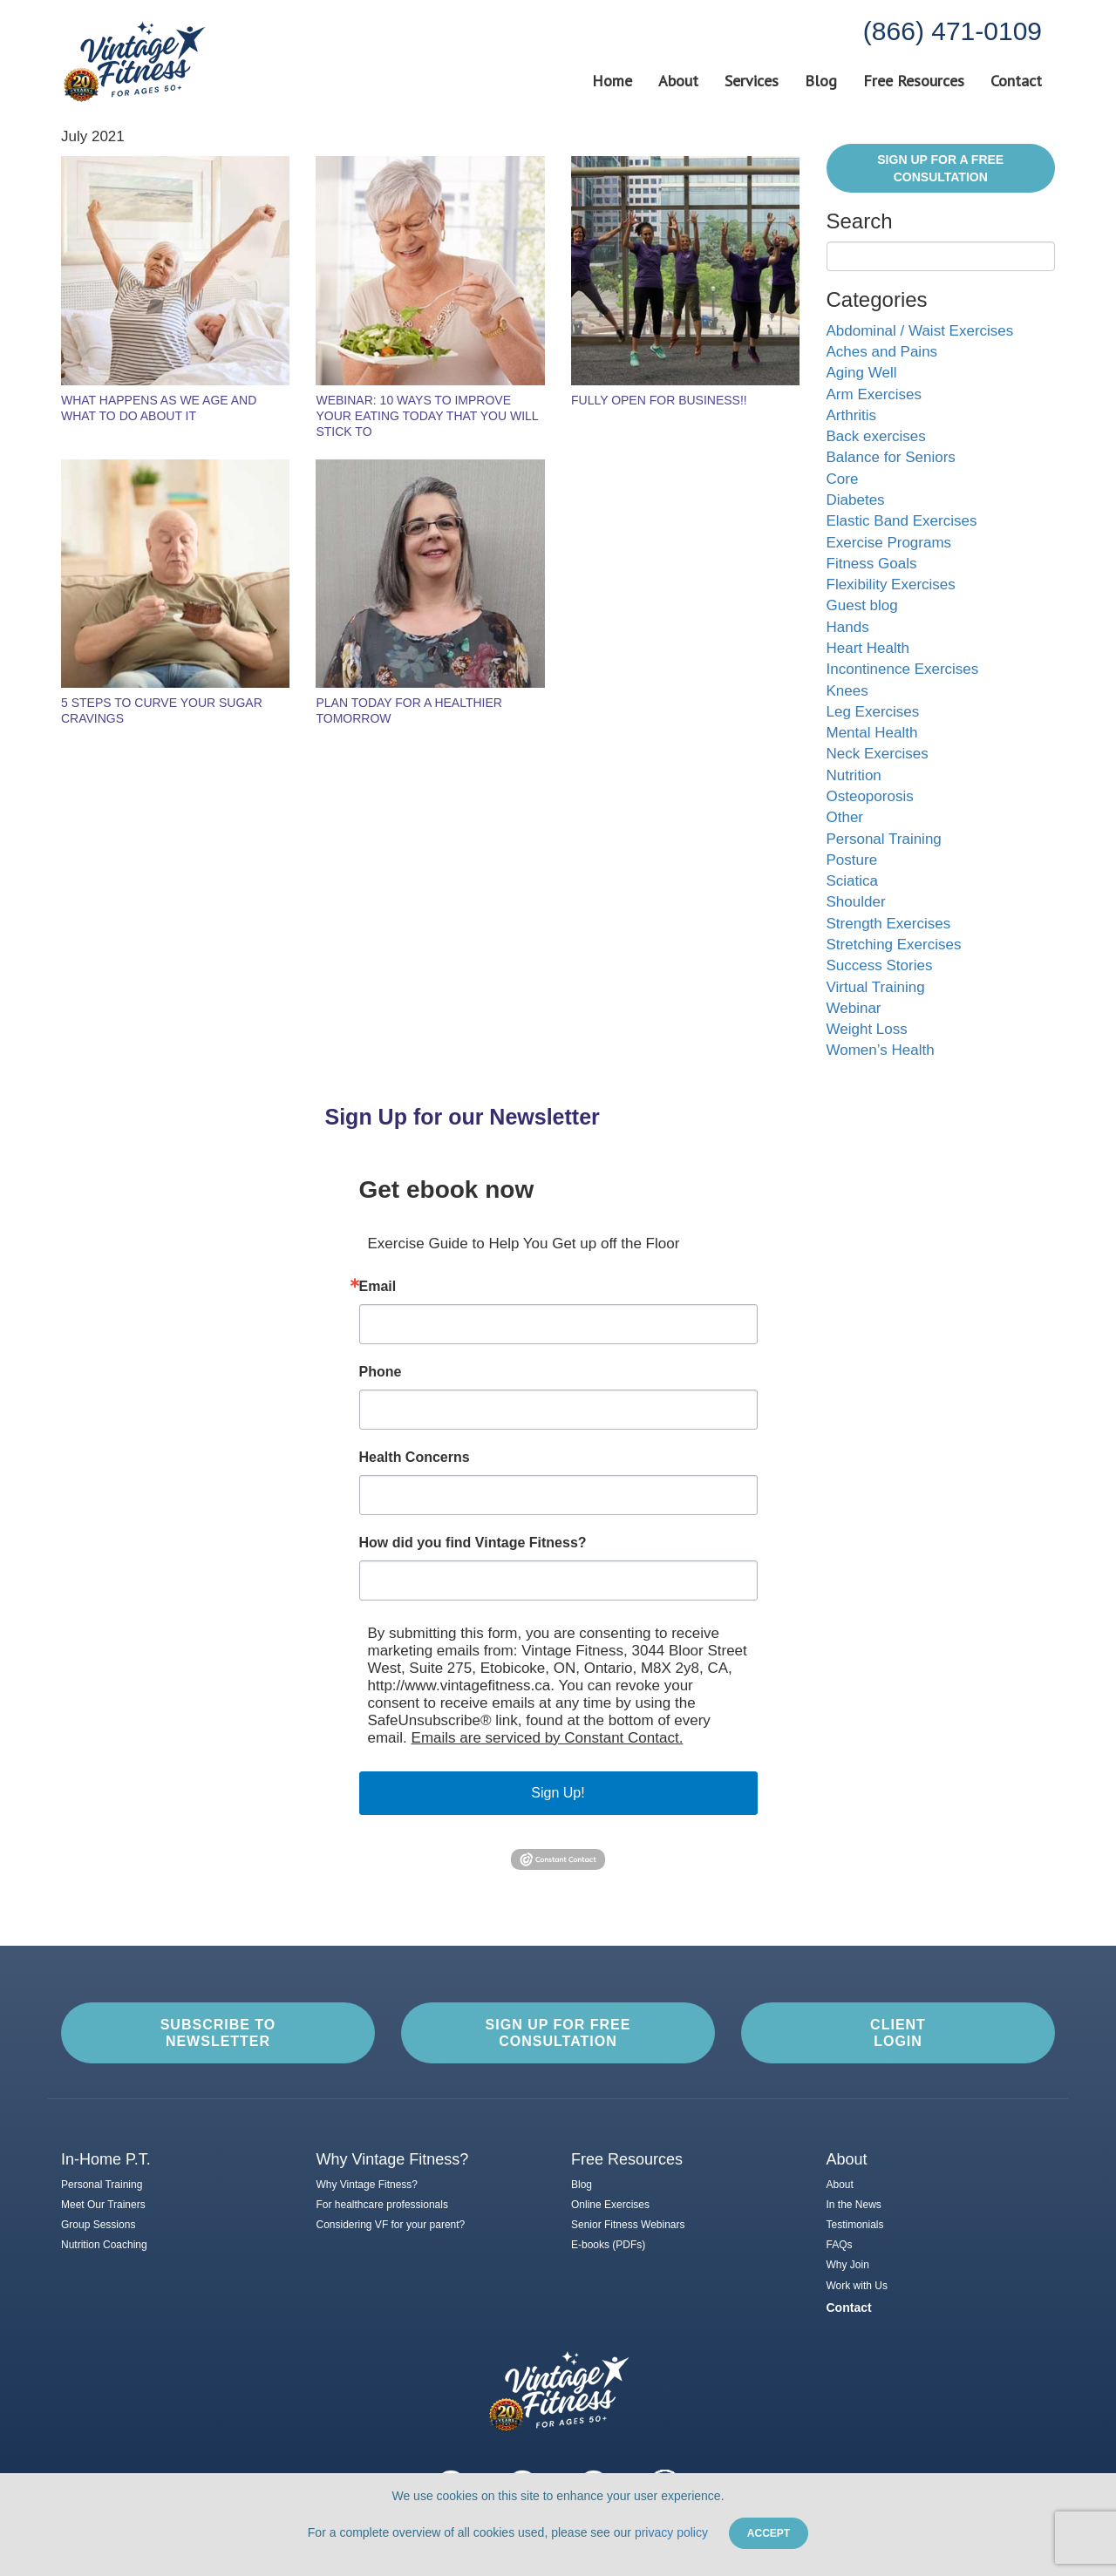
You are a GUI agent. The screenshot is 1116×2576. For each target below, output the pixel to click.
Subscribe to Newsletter (218, 2033)
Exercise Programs (889, 542)
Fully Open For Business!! (659, 400)
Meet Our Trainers (103, 2205)
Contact (1016, 81)
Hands (848, 627)
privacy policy (671, 2532)
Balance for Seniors (891, 457)
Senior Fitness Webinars (628, 2225)
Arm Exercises (874, 394)
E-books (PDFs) (608, 2245)
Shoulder (856, 902)
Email (378, 1287)
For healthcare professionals (382, 2205)
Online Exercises (610, 2205)
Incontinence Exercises (903, 669)
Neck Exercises (878, 753)
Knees (847, 691)
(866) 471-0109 (952, 31)
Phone (380, 1372)
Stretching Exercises (894, 944)
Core (843, 479)
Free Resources (913, 81)
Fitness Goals (872, 563)
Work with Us (857, 2286)
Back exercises (876, 436)
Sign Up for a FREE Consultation (940, 168)
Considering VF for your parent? (391, 2225)
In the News (854, 2205)
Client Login (898, 2033)
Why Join (848, 2265)
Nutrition (854, 775)
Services (752, 81)
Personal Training (884, 839)
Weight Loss (867, 1029)
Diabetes (856, 500)
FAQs (840, 2245)
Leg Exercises (873, 711)
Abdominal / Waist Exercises (920, 331)
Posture (852, 860)
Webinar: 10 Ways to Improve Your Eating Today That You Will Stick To (427, 415)
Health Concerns (414, 1458)
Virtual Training (876, 987)
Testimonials (855, 2225)
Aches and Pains (882, 351)
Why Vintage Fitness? (367, 2184)
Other (845, 817)
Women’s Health (881, 1050)
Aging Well (862, 372)
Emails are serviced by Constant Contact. (548, 1738)
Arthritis (852, 415)
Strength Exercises (889, 923)
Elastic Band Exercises (902, 521)
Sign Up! (557, 1792)
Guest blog (862, 605)
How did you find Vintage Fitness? (473, 1543)
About (678, 81)
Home (612, 81)
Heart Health (868, 648)
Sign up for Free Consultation (558, 2033)
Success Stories (880, 965)
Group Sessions (98, 2225)
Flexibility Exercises (891, 584)
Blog (821, 81)
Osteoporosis (870, 796)
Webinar (854, 1008)
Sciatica (853, 881)
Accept (768, 2533)
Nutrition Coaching (104, 2245)
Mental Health (872, 732)
